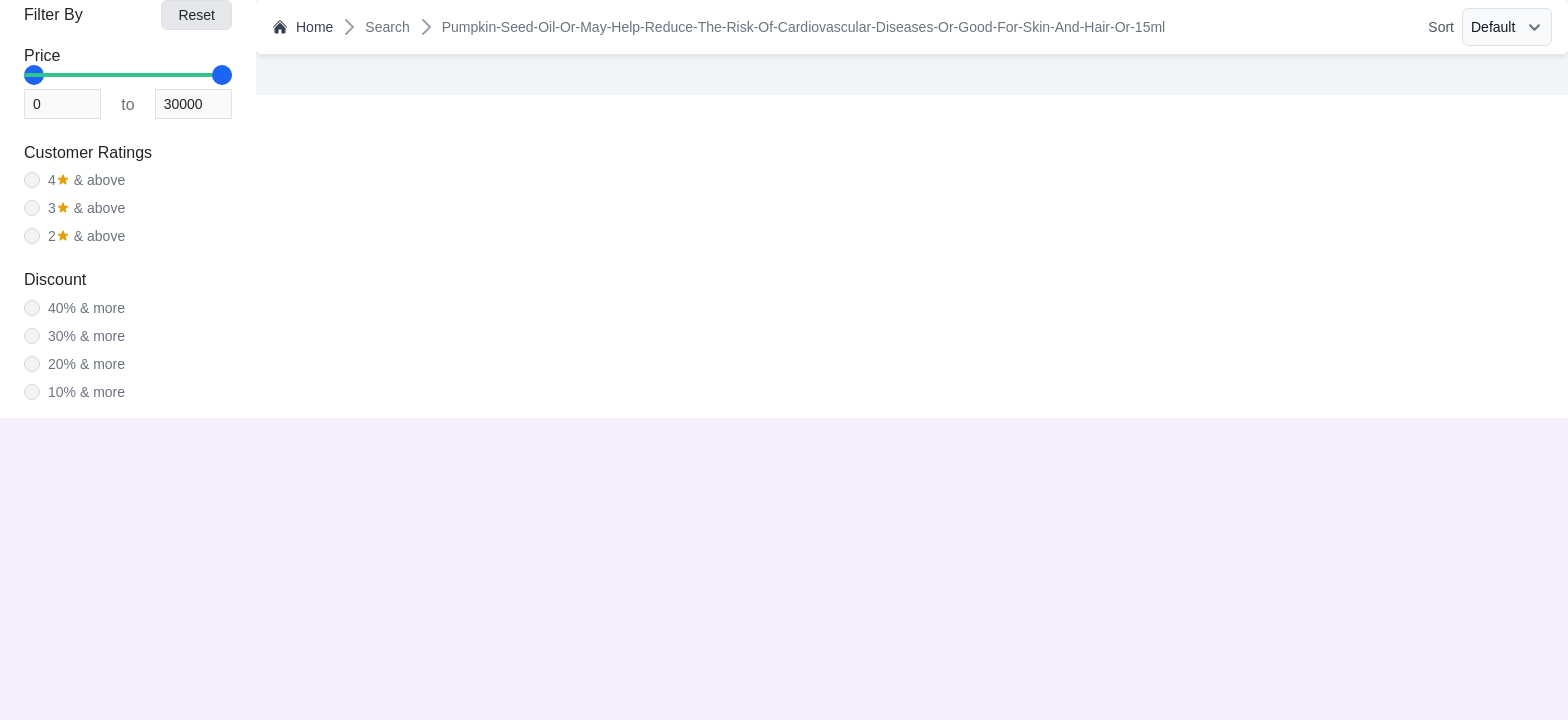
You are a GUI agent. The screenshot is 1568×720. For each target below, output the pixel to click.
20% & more (86, 364)
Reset (196, 15)
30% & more (86, 336)
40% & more (86, 308)
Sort (1441, 27)
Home (302, 27)
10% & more (86, 392)
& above (86, 180)
